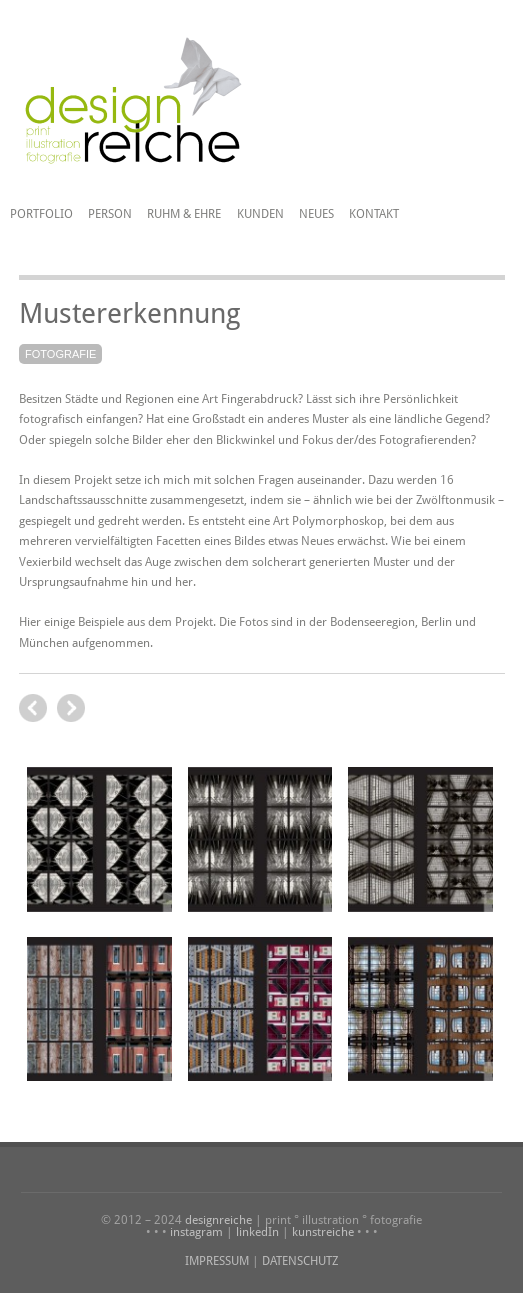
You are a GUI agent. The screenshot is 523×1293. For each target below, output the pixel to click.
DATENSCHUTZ (300, 1261)
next (33, 708)
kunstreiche (323, 1232)
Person (110, 214)
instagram (196, 1232)
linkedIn (257, 1232)
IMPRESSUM (217, 1261)
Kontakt (374, 214)
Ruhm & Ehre (184, 214)
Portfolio (41, 214)
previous (71, 708)
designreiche (218, 1220)
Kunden (260, 214)
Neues (316, 214)
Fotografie (60, 354)
